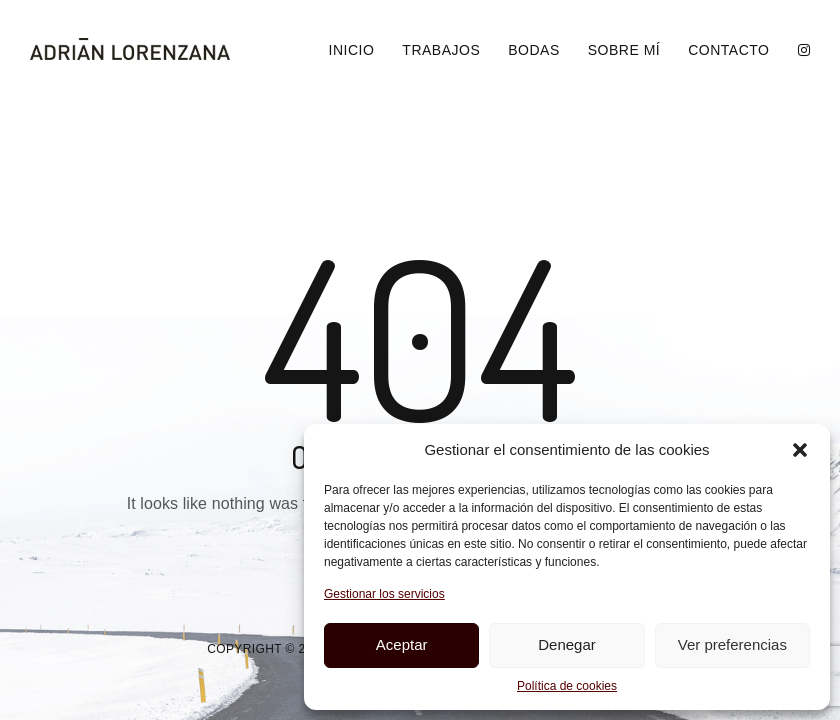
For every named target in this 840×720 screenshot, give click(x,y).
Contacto (728, 50)
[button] (800, 450)
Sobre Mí (624, 50)
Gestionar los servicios (384, 594)
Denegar (567, 644)
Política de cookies (567, 686)
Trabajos (441, 50)
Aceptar (402, 644)
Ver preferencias (732, 644)
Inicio (352, 50)
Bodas (534, 50)
